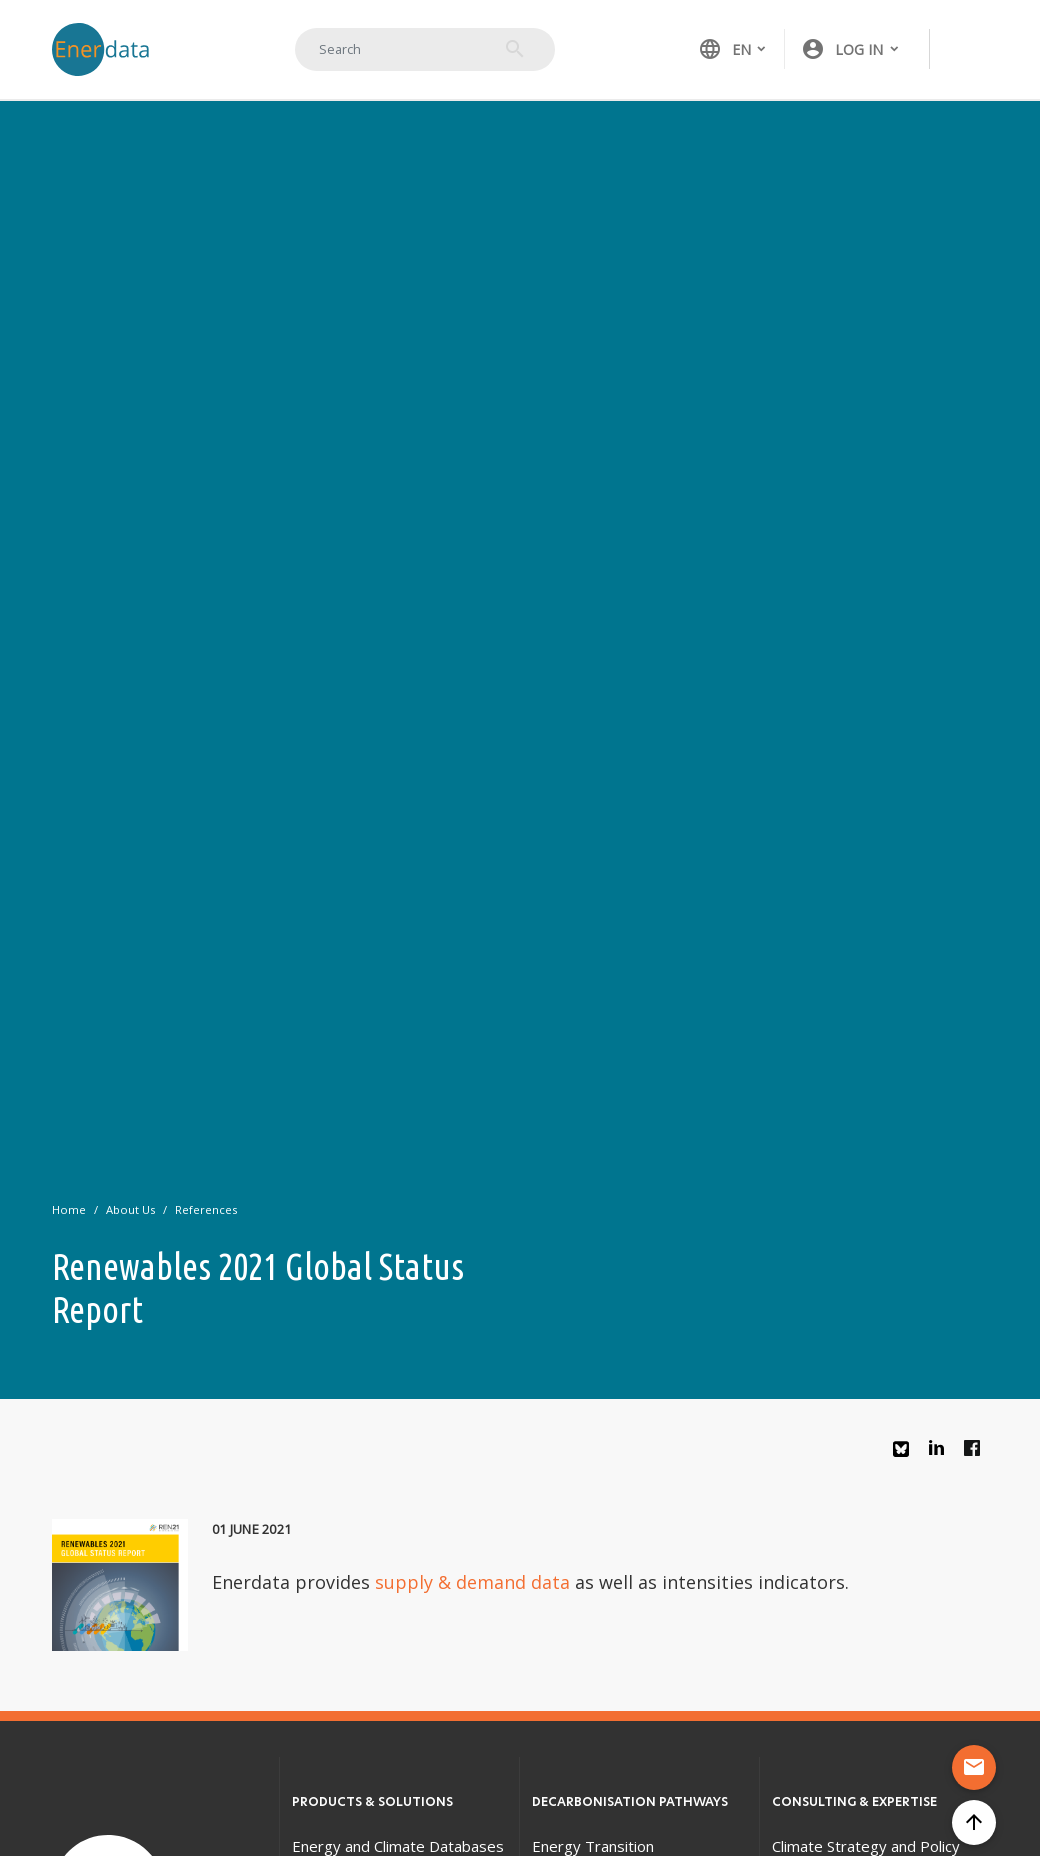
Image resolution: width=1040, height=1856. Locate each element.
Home (69, 1209)
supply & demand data (472, 1582)
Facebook (977, 1453)
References (206, 1209)
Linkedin (942, 1453)
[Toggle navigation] (968, 49)
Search (515, 49)
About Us (130, 1209)
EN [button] (724, 49)
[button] (851, 49)
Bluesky (906, 1456)
